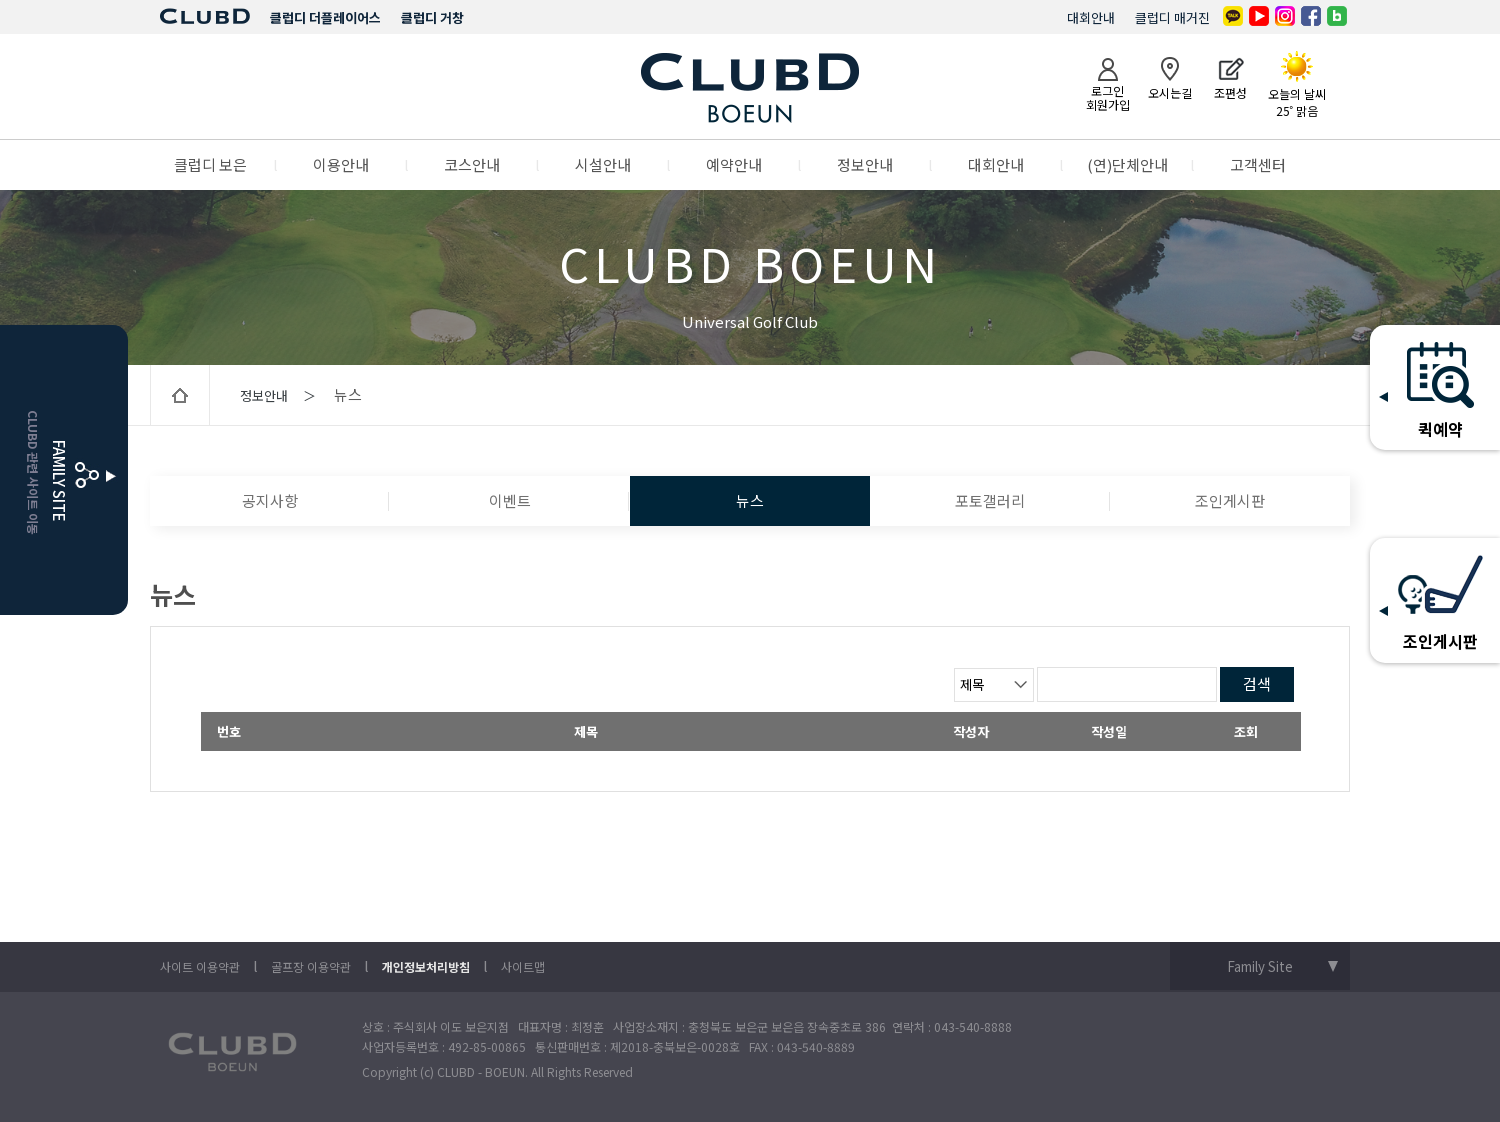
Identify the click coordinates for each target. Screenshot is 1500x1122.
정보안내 (865, 164)
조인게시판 (1230, 500)
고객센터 (1258, 164)
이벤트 (510, 500)
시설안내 (603, 164)
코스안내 (472, 164)
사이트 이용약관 (200, 966)
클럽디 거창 (432, 17)
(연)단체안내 (1127, 164)
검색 (1257, 683)
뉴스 (750, 500)
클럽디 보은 (210, 164)
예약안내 (734, 164)
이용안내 (341, 164)
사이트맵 (523, 966)
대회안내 (1091, 17)
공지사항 (270, 500)
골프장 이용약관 (311, 966)
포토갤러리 (990, 500)
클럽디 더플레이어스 (325, 17)
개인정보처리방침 (426, 966)
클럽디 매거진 (1172, 17)
